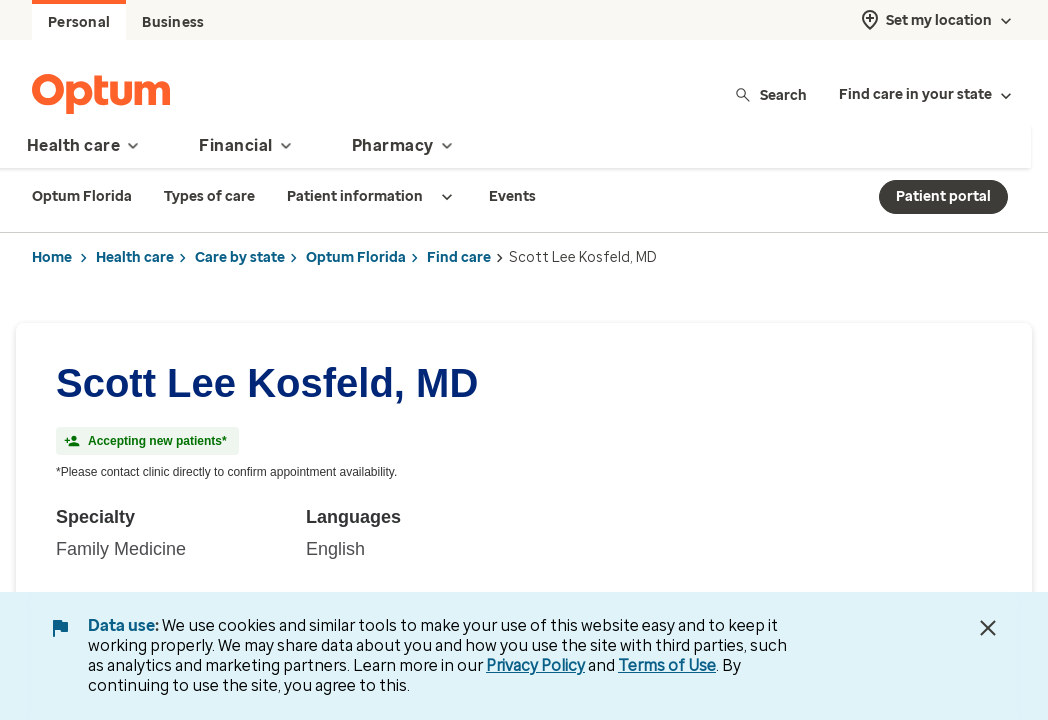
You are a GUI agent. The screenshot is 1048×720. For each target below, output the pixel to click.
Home (52, 257)
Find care (459, 257)
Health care (135, 257)
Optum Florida (356, 257)
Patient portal (943, 196)
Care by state (240, 257)
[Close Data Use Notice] (988, 628)
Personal (79, 22)
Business (173, 22)
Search (770, 94)
